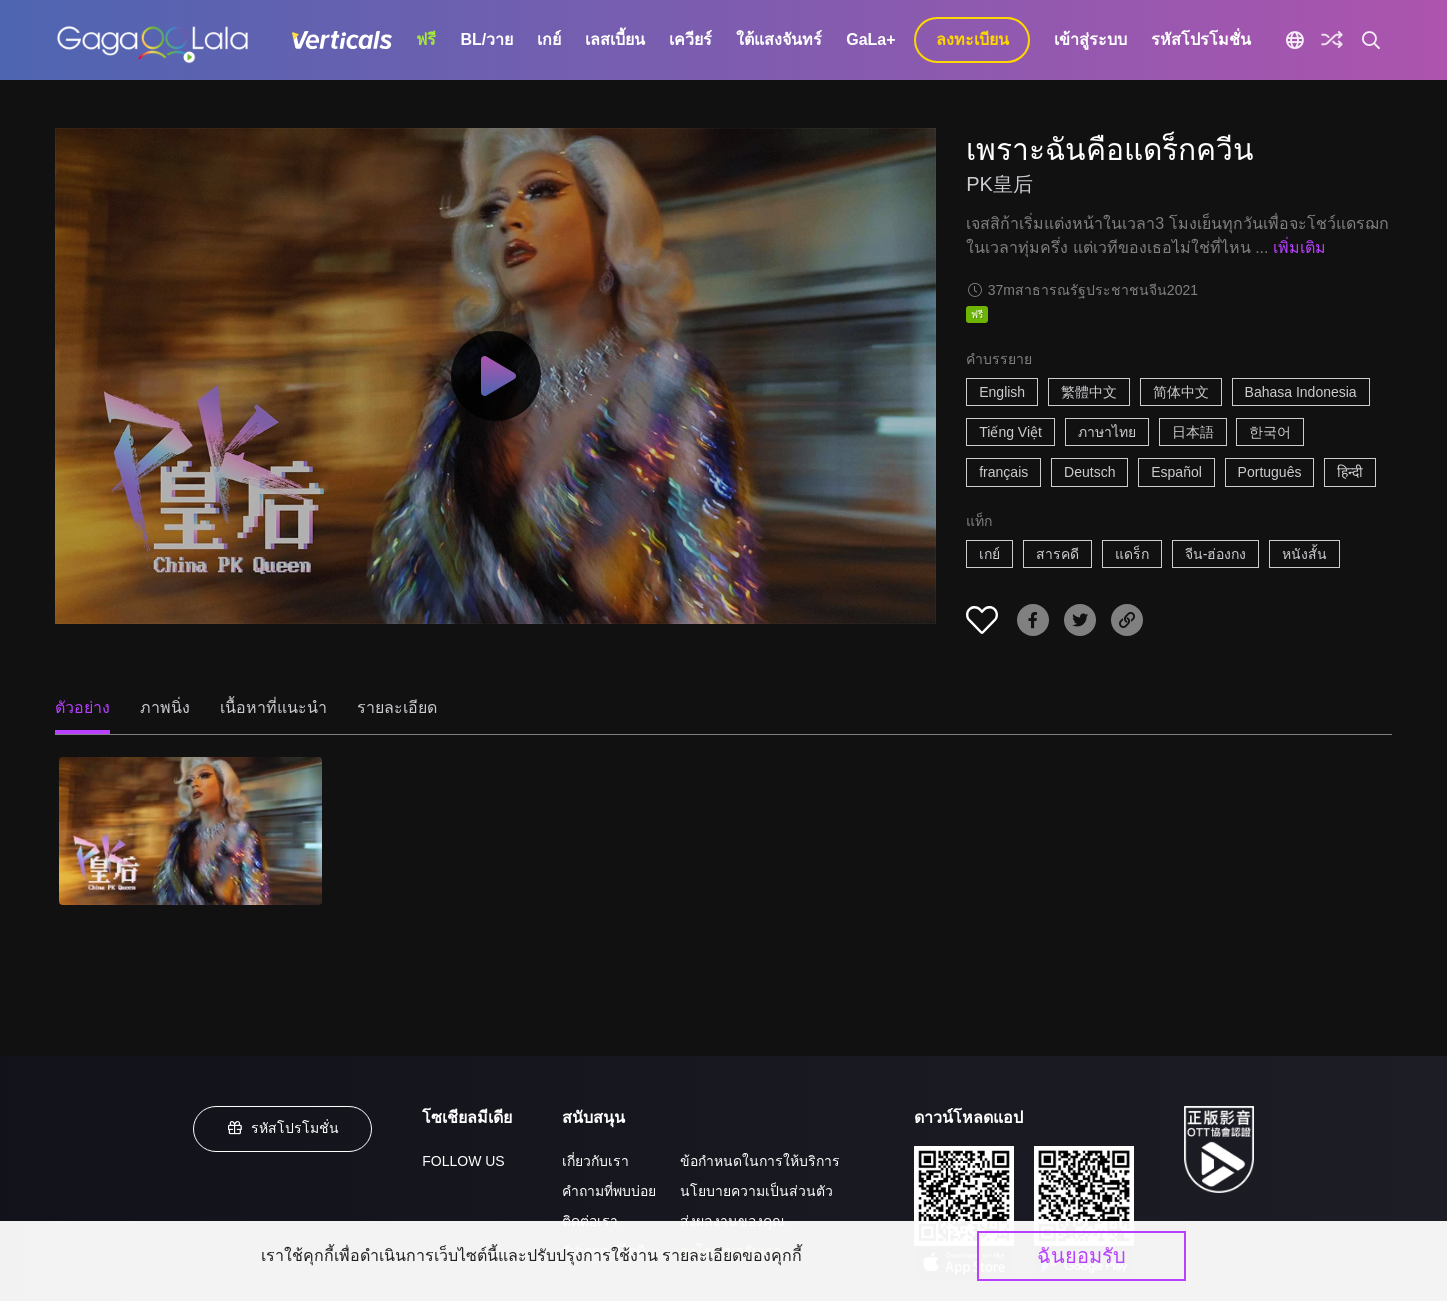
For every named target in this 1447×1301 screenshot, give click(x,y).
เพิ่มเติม (1299, 247)
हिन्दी (1350, 472)
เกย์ (549, 39)
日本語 (1193, 432)
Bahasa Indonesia (1301, 392)
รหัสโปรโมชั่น (1201, 39)
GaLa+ (870, 39)
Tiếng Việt (1010, 432)
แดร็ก (1132, 554)
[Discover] (1332, 40)
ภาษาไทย (1107, 432)
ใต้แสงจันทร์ (779, 39)
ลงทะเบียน (972, 39)
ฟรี (426, 39)
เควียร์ (690, 39)
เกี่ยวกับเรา (595, 1161)
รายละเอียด (397, 707)
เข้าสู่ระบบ (1090, 39)
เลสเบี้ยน (615, 39)
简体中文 (1181, 392)
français (1003, 472)
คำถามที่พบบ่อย (609, 1191)
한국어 (1270, 432)
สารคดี (1057, 554)
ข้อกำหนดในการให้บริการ (760, 1161)
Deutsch (1089, 472)
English (1002, 392)
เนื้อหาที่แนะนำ (273, 707)
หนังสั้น (1304, 554)
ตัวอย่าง (82, 707)
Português (1270, 472)
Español (1176, 472)
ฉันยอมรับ (1081, 1256)
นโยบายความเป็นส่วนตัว (756, 1191)
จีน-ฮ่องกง (1216, 554)
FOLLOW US (463, 1161)
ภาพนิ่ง (165, 707)
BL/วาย (486, 39)
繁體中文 (1089, 392)
